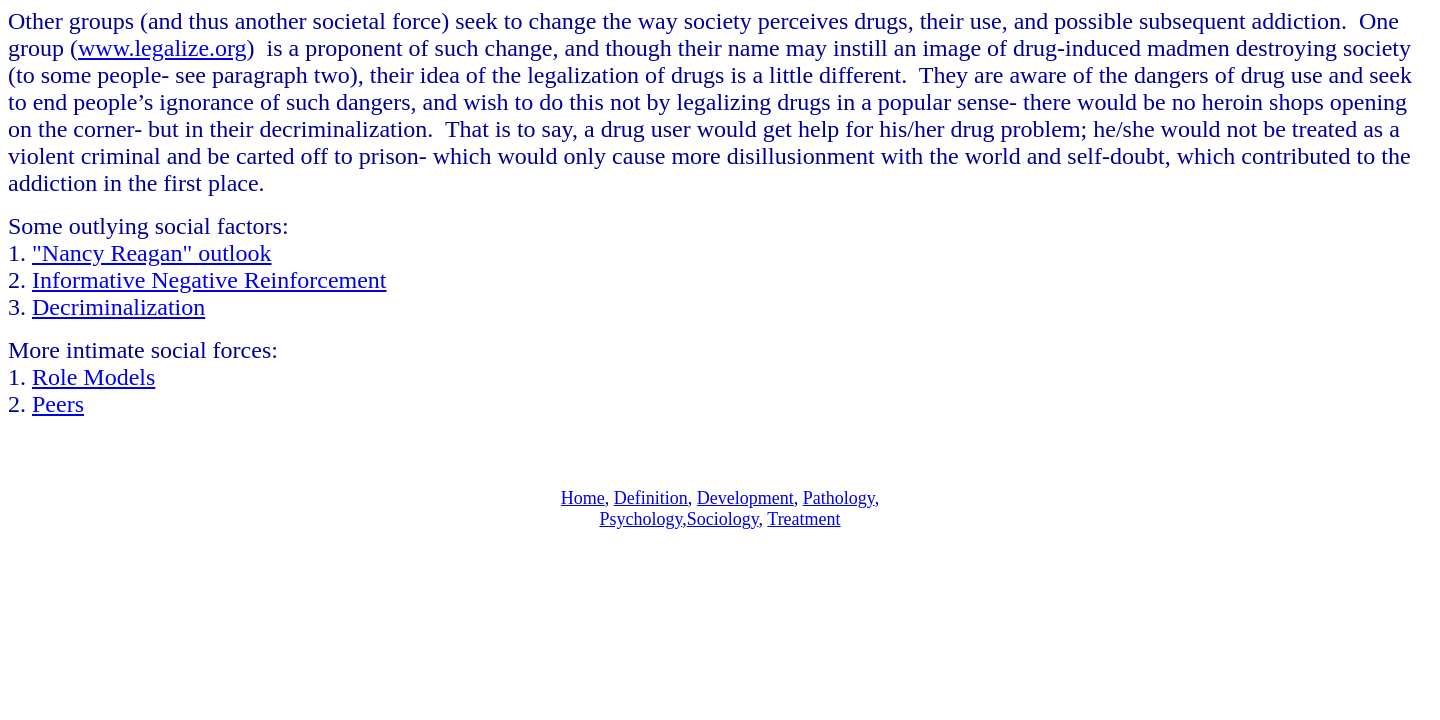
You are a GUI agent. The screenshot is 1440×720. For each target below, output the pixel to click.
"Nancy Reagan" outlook (152, 253)
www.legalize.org (162, 48)
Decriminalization (118, 307)
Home (583, 498)
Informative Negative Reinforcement (209, 280)
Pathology (839, 498)
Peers (58, 404)
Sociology (723, 519)
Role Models (93, 377)
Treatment (803, 519)
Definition (651, 498)
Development (745, 498)
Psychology (640, 519)
